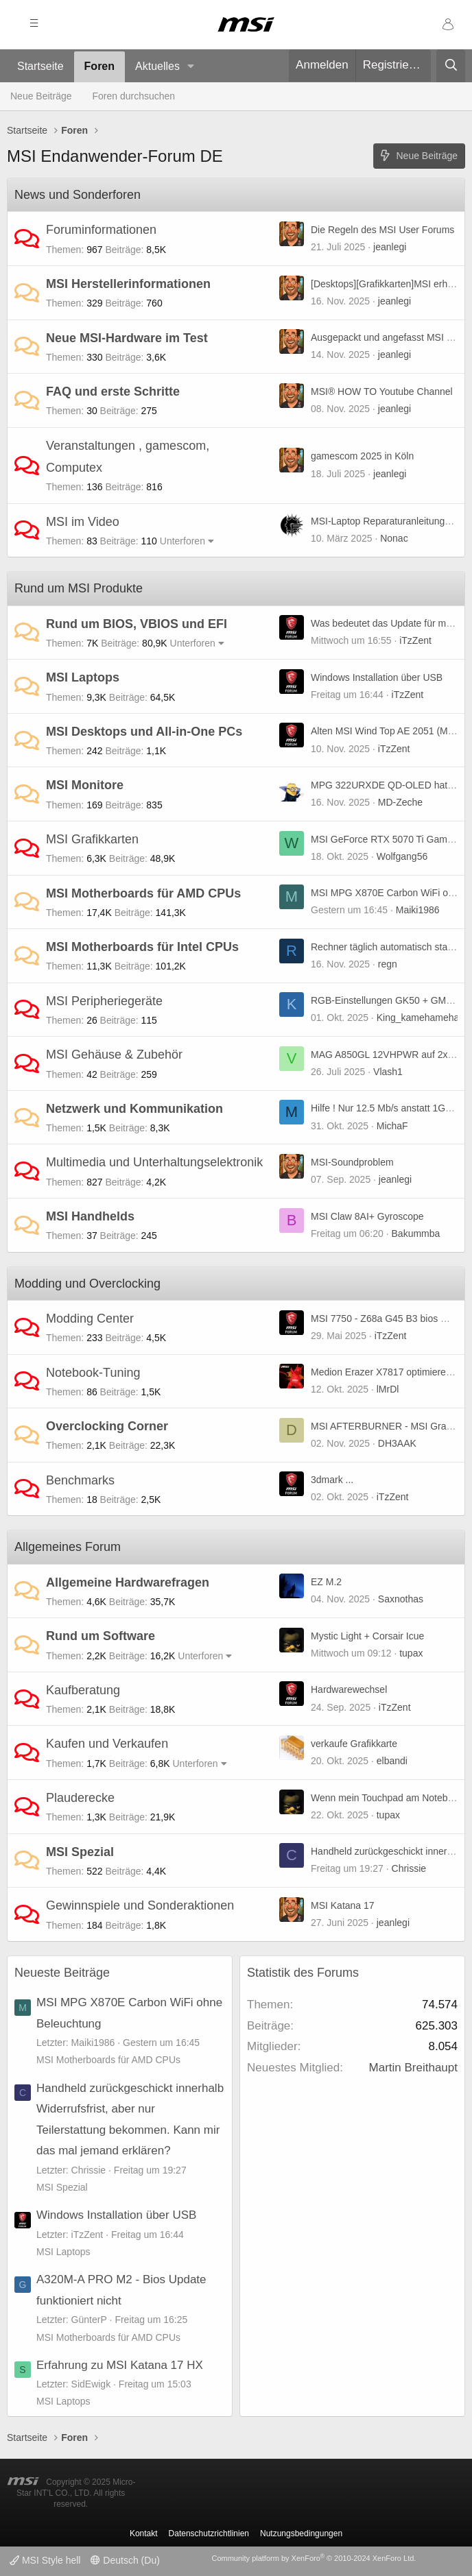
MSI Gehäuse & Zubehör (114, 1054)
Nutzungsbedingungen (301, 2533)
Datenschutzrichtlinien (209, 2533)
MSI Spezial (80, 1852)
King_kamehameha (418, 1017)
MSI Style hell (45, 2560)
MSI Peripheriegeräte (104, 1001)
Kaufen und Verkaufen (107, 1743)
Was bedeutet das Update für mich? (387, 623)
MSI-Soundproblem (352, 1162)
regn (387, 964)
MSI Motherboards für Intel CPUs (142, 947)
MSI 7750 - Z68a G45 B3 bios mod (385, 1318)
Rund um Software (100, 1636)
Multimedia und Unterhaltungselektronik (154, 1162)
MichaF (392, 1125)
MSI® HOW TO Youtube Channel (382, 391)
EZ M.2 (326, 1581)
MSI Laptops (82, 677)
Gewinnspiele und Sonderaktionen (140, 1905)
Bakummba (416, 1233)
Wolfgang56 (402, 856)
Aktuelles (157, 66)
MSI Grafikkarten (92, 839)
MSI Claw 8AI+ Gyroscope (367, 1216)
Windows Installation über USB (376, 677)
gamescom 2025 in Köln (362, 455)
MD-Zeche (400, 802)
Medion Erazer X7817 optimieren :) (385, 1372)
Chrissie (409, 1868)
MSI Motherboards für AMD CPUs (143, 893)
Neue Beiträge (41, 96)
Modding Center (90, 1318)
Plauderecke (80, 1798)
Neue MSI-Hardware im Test (127, 338)
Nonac (394, 538)
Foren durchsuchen (134, 96)
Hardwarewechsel (349, 1689)
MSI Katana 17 (343, 1905)
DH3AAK (397, 1443)
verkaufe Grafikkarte (354, 1743)
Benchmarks (80, 1480)
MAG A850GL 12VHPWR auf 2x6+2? (390, 1054)
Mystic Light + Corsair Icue (367, 1635)
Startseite (40, 66)
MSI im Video (82, 522)
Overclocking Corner (107, 1426)
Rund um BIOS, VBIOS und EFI (136, 624)
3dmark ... (332, 1479)
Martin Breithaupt (413, 2067)
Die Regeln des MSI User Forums (382, 229)
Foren (99, 66)
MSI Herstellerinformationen (128, 284)
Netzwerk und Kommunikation (134, 1109)
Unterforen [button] (182, 540)
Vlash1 (388, 1071)
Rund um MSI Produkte (78, 588)
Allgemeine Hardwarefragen (127, 1582)
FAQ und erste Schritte (113, 391)
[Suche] (450, 65)
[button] (191, 66)
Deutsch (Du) (125, 2560)
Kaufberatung (83, 1690)
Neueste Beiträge (62, 1972)
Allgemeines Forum (67, 1547)
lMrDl (388, 1389)
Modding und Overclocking (87, 1283)
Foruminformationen (101, 230)
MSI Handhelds (90, 1216)
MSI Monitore (84, 785)
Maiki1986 (418, 909)
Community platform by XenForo (313, 2558)
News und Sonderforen (77, 195)
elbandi (392, 1760)
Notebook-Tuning (93, 1373)
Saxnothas (400, 1598)
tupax (411, 1653)
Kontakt (144, 2533)
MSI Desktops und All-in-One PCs (144, 731)
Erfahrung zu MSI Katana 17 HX (119, 2365)
